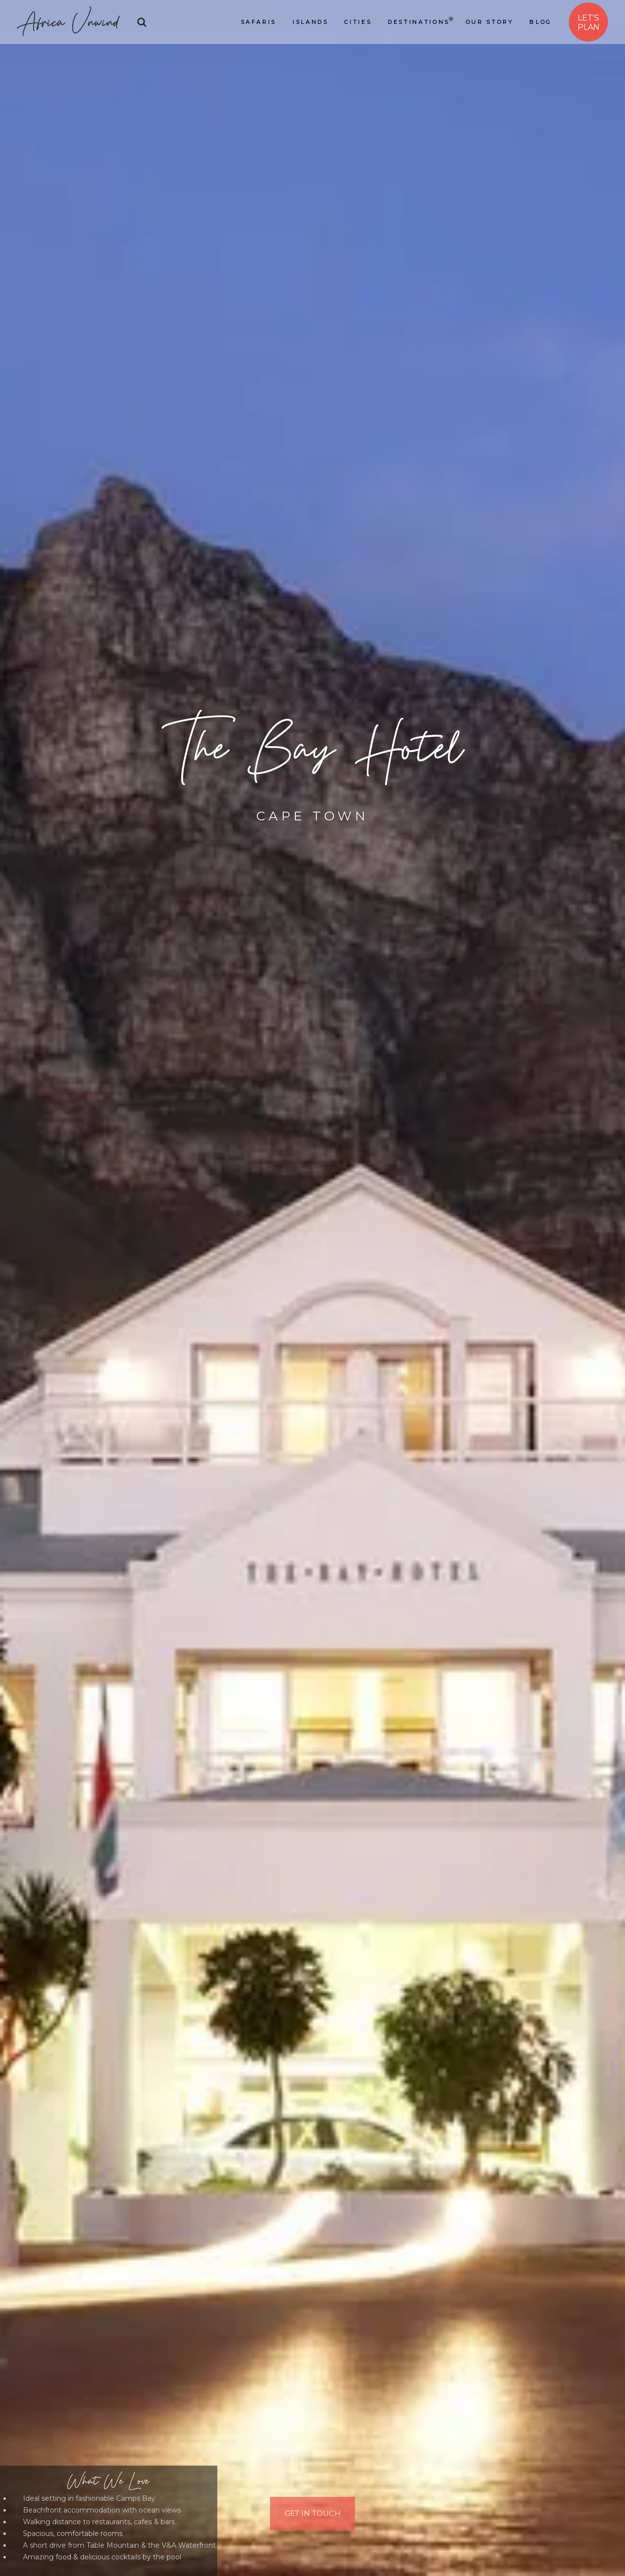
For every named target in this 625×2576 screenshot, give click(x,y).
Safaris (258, 22)
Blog (540, 22)
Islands (310, 22)
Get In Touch (313, 2512)
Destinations (419, 22)
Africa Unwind (68, 22)
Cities (358, 22)
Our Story (490, 22)
